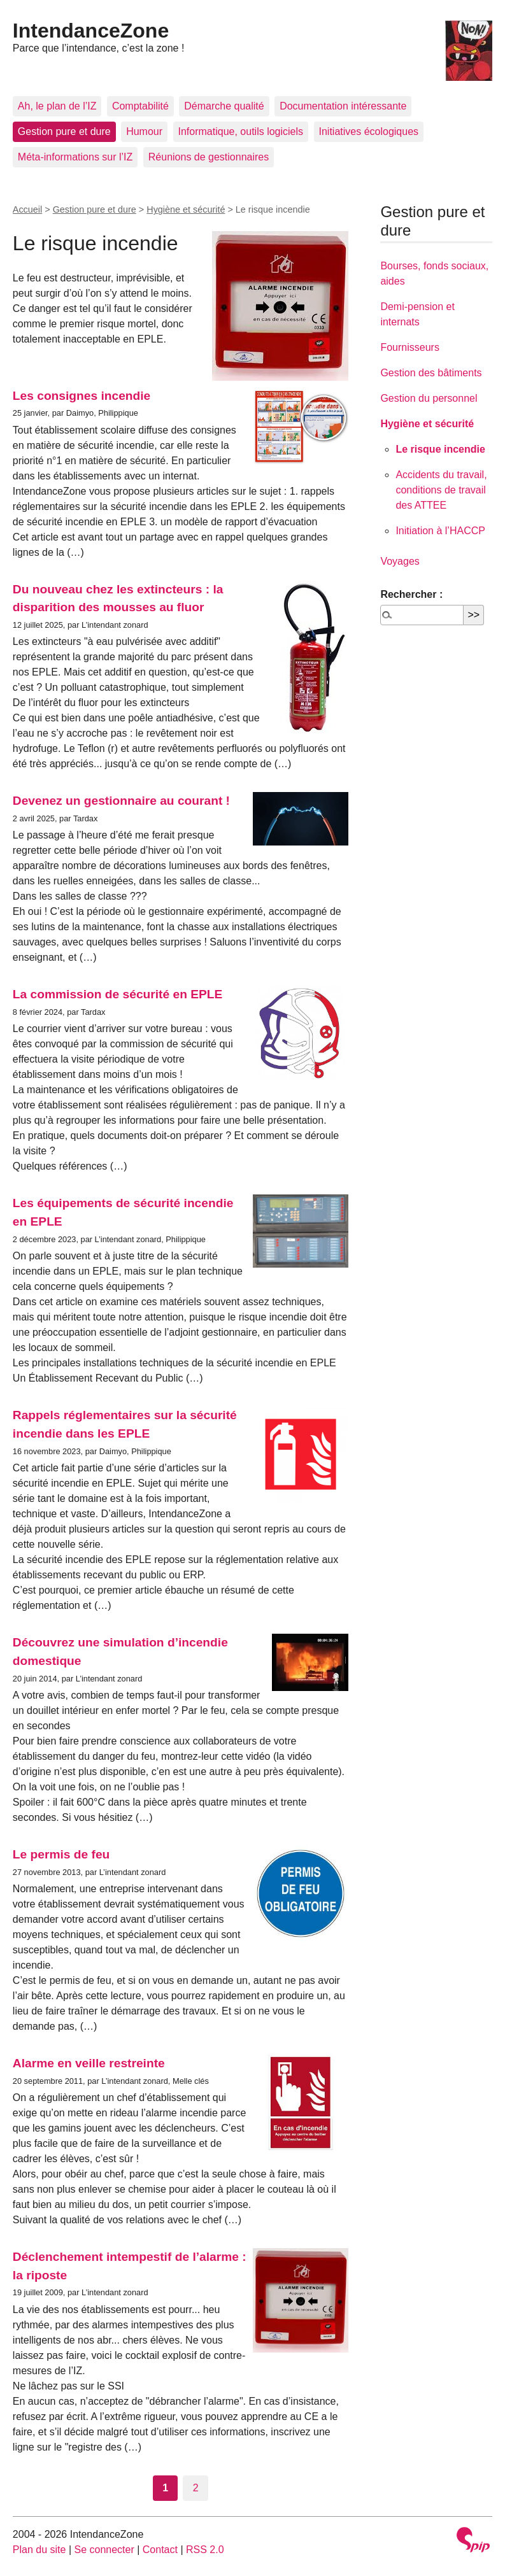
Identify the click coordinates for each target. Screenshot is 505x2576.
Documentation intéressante (343, 106)
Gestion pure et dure (64, 131)
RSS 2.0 (205, 2549)
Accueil (27, 209)
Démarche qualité (224, 106)
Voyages (399, 561)
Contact (160, 2549)
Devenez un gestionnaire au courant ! (121, 800)
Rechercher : (411, 594)
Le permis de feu (61, 1854)
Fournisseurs (409, 347)
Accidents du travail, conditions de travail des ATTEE (441, 490)
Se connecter (104, 2549)
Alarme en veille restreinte (89, 2063)
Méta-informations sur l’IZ (75, 157)
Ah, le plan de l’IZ (57, 106)
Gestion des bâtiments (430, 372)
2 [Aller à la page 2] (196, 2487)
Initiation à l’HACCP (440, 530)
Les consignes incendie (81, 395)
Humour (144, 131)
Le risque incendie (440, 449)
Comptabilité (140, 106)
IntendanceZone (91, 30)
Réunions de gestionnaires (208, 157)
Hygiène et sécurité (185, 209)
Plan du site (39, 2549)
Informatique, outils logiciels (241, 131)
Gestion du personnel (428, 398)
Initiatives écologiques (369, 131)
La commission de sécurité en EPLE (118, 994)
